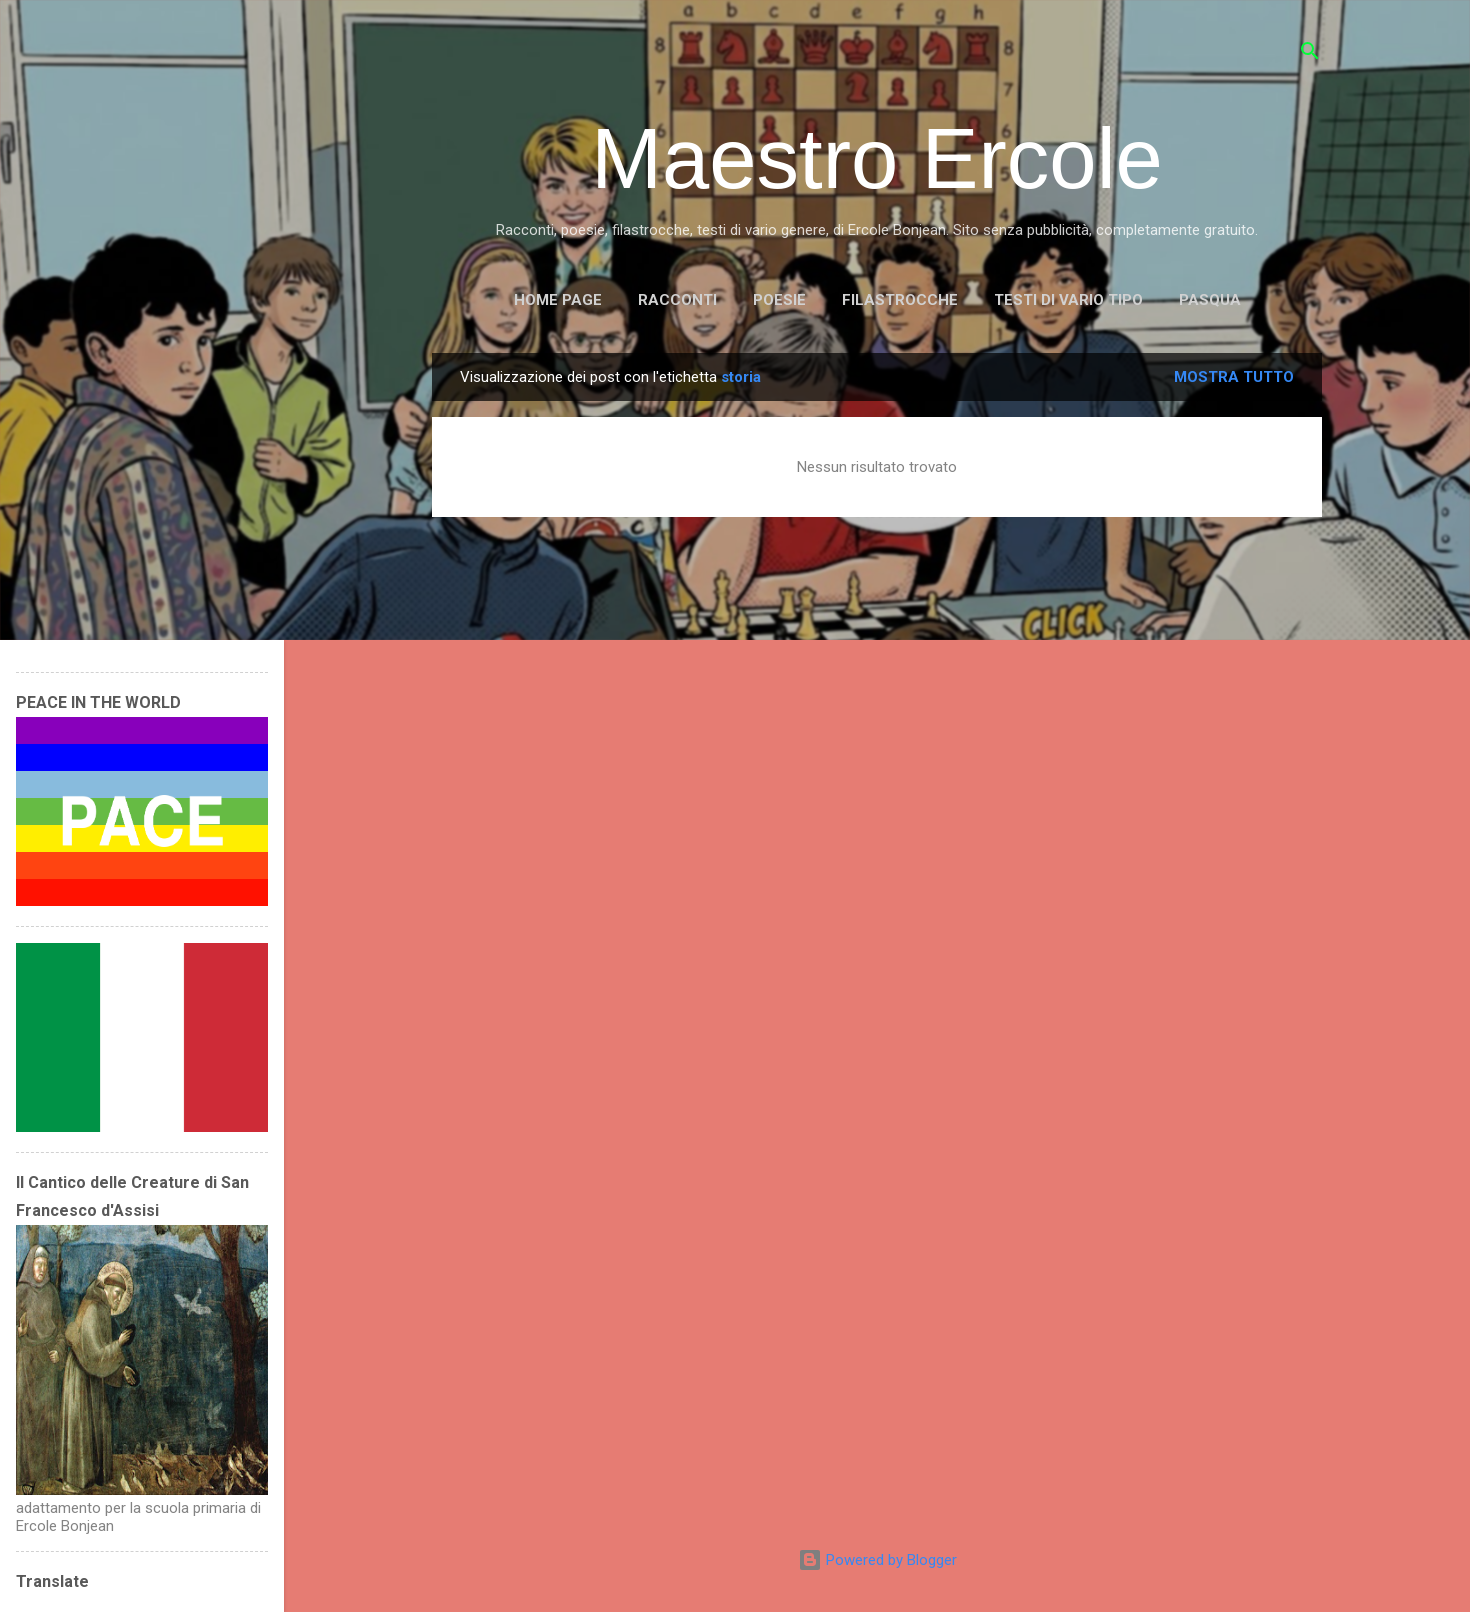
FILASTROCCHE (900, 300)
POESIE (779, 300)
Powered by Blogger (877, 1560)
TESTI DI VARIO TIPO (1068, 300)
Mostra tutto (1234, 377)
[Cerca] (1310, 54)
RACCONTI (677, 300)
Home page (558, 300)
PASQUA (1210, 300)
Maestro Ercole (877, 158)
